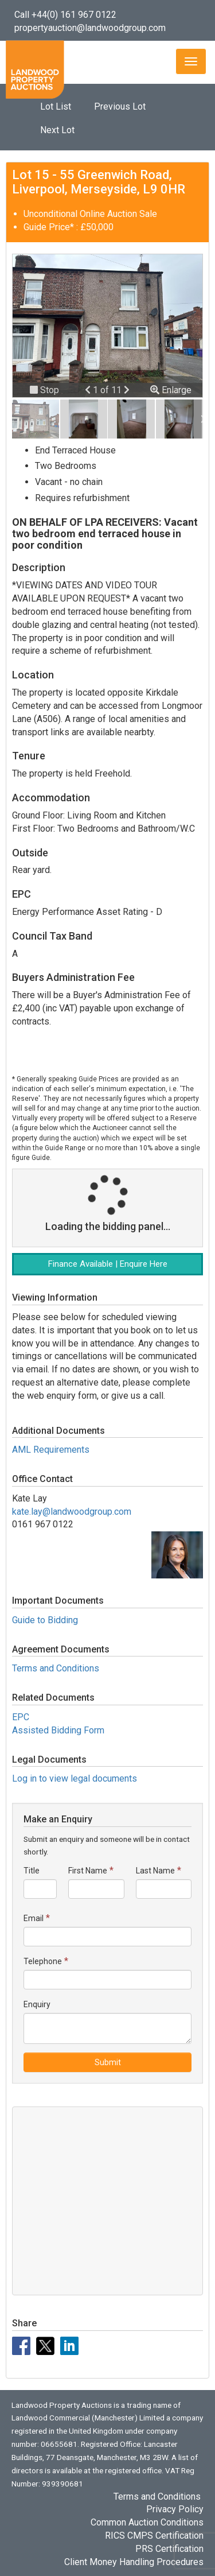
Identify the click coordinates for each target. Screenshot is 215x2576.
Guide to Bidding (45, 1620)
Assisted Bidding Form (58, 1730)
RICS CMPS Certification (154, 2535)
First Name (87, 1870)
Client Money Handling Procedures (134, 2561)
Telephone (43, 1961)
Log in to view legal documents (74, 1778)
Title (32, 1870)
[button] (89, 390)
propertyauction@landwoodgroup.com (90, 27)
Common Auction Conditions (147, 2522)
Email (34, 1918)
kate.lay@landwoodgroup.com (71, 1511)
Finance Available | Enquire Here (107, 1264)
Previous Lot (120, 106)
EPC (20, 1717)
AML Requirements (50, 1449)
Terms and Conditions (55, 1668)
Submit (108, 2062)
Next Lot (57, 130)
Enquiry (37, 2004)
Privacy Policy (175, 2509)
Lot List (55, 106)
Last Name (155, 1870)
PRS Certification (169, 2548)
